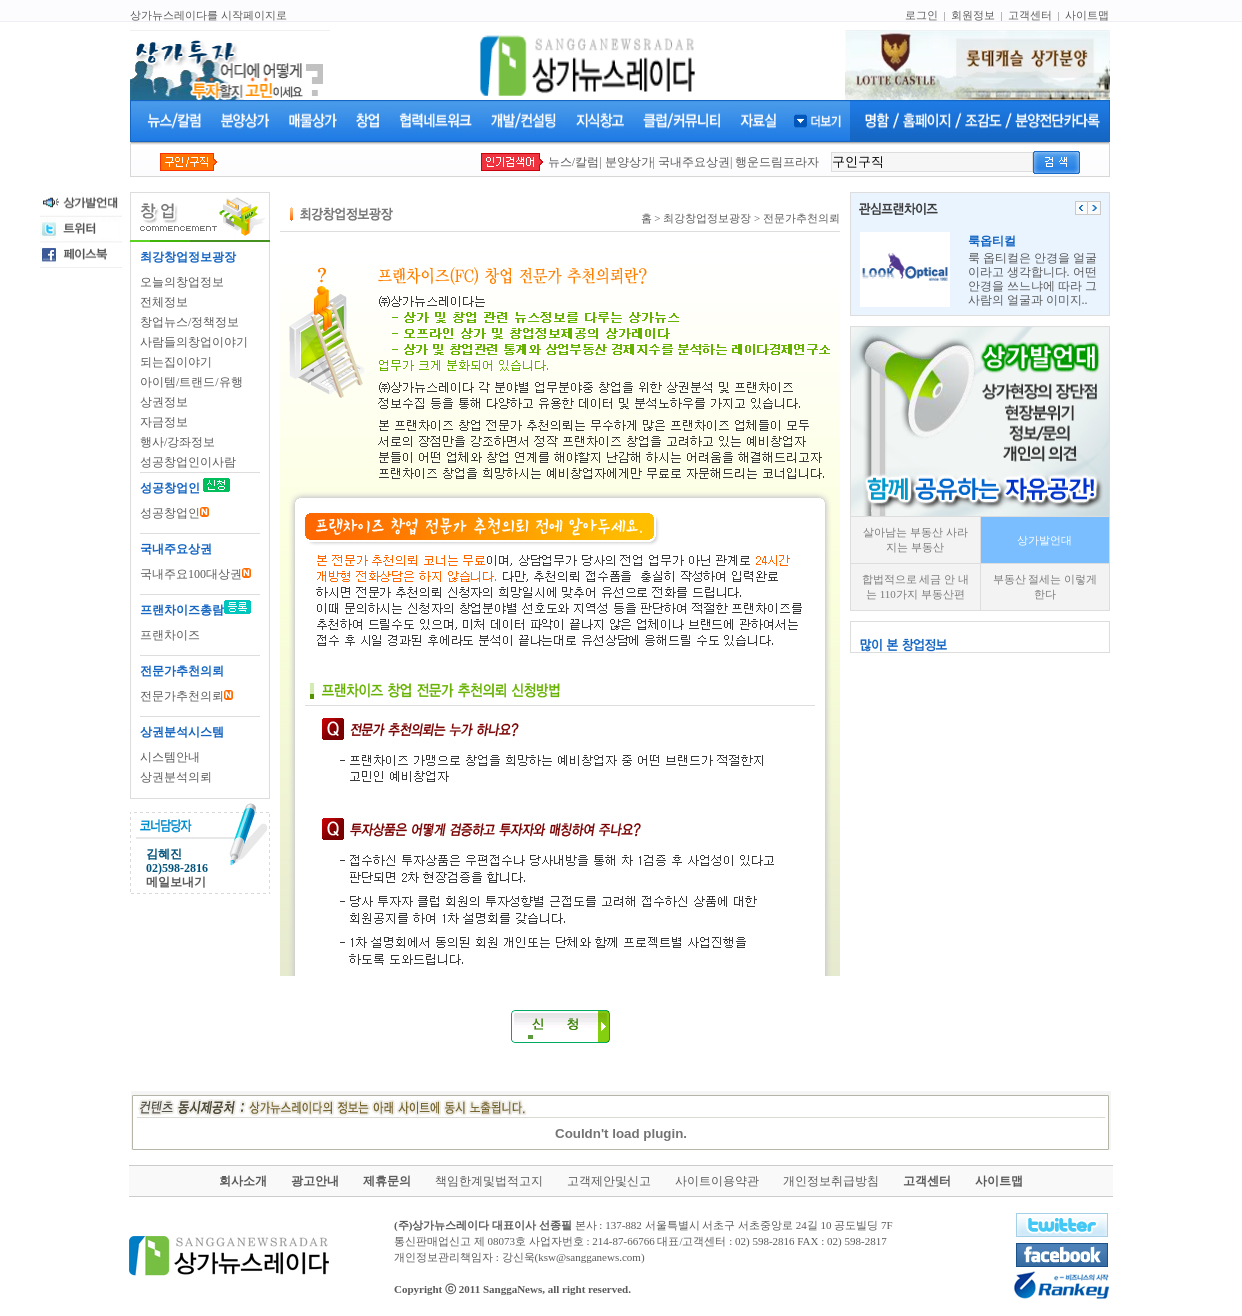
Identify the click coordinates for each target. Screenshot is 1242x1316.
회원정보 (973, 15)
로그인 (921, 15)
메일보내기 (176, 882)
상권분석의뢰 (176, 777)
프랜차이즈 (170, 635)
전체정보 (164, 302)
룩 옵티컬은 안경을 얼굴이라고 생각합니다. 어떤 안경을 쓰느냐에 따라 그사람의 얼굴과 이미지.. (1032, 270)
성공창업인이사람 (188, 462)
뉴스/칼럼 (573, 162)
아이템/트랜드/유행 (191, 382)
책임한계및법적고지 (489, 1181)
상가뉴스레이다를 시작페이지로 (208, 15)
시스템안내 (170, 757)
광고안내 (315, 1181)
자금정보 (164, 422)
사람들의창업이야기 (194, 342)
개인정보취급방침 (831, 1181)
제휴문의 (387, 1181)
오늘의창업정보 (182, 282)
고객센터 (1030, 15)
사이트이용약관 (717, 1181)
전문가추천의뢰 (186, 696)
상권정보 (164, 402)
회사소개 (243, 1181)
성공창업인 (174, 513)
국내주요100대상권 (195, 574)
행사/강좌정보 (177, 442)
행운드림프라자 (777, 162)
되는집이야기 (176, 362)
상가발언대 (1044, 540)
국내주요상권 (694, 162)
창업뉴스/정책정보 (189, 322)
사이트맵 (1087, 15)
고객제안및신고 (609, 1181)
